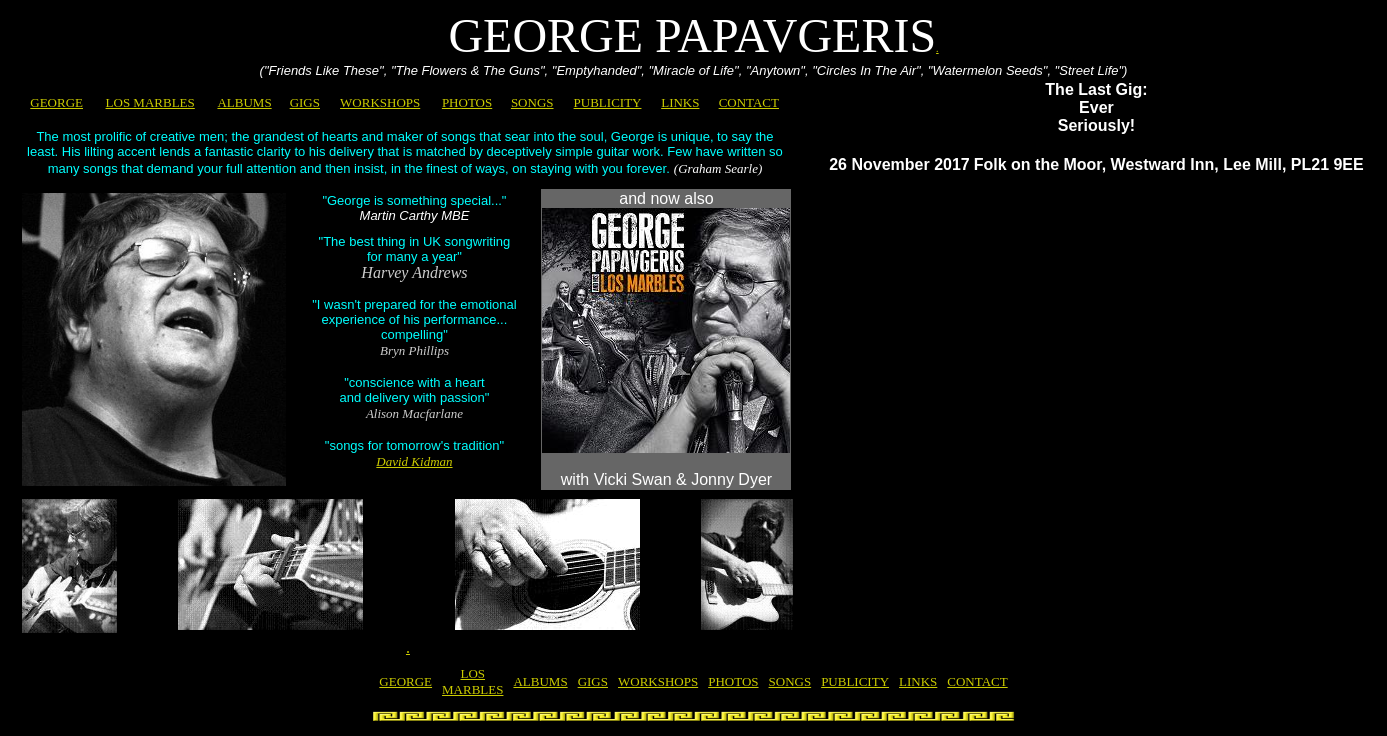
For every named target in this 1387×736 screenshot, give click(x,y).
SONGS (532, 102)
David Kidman (414, 461)
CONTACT (749, 102)
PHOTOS (467, 102)
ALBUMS (244, 102)
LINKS (680, 102)
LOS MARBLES (150, 102)
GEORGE (56, 102)
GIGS (305, 102)
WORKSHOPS (380, 102)
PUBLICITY (608, 102)
